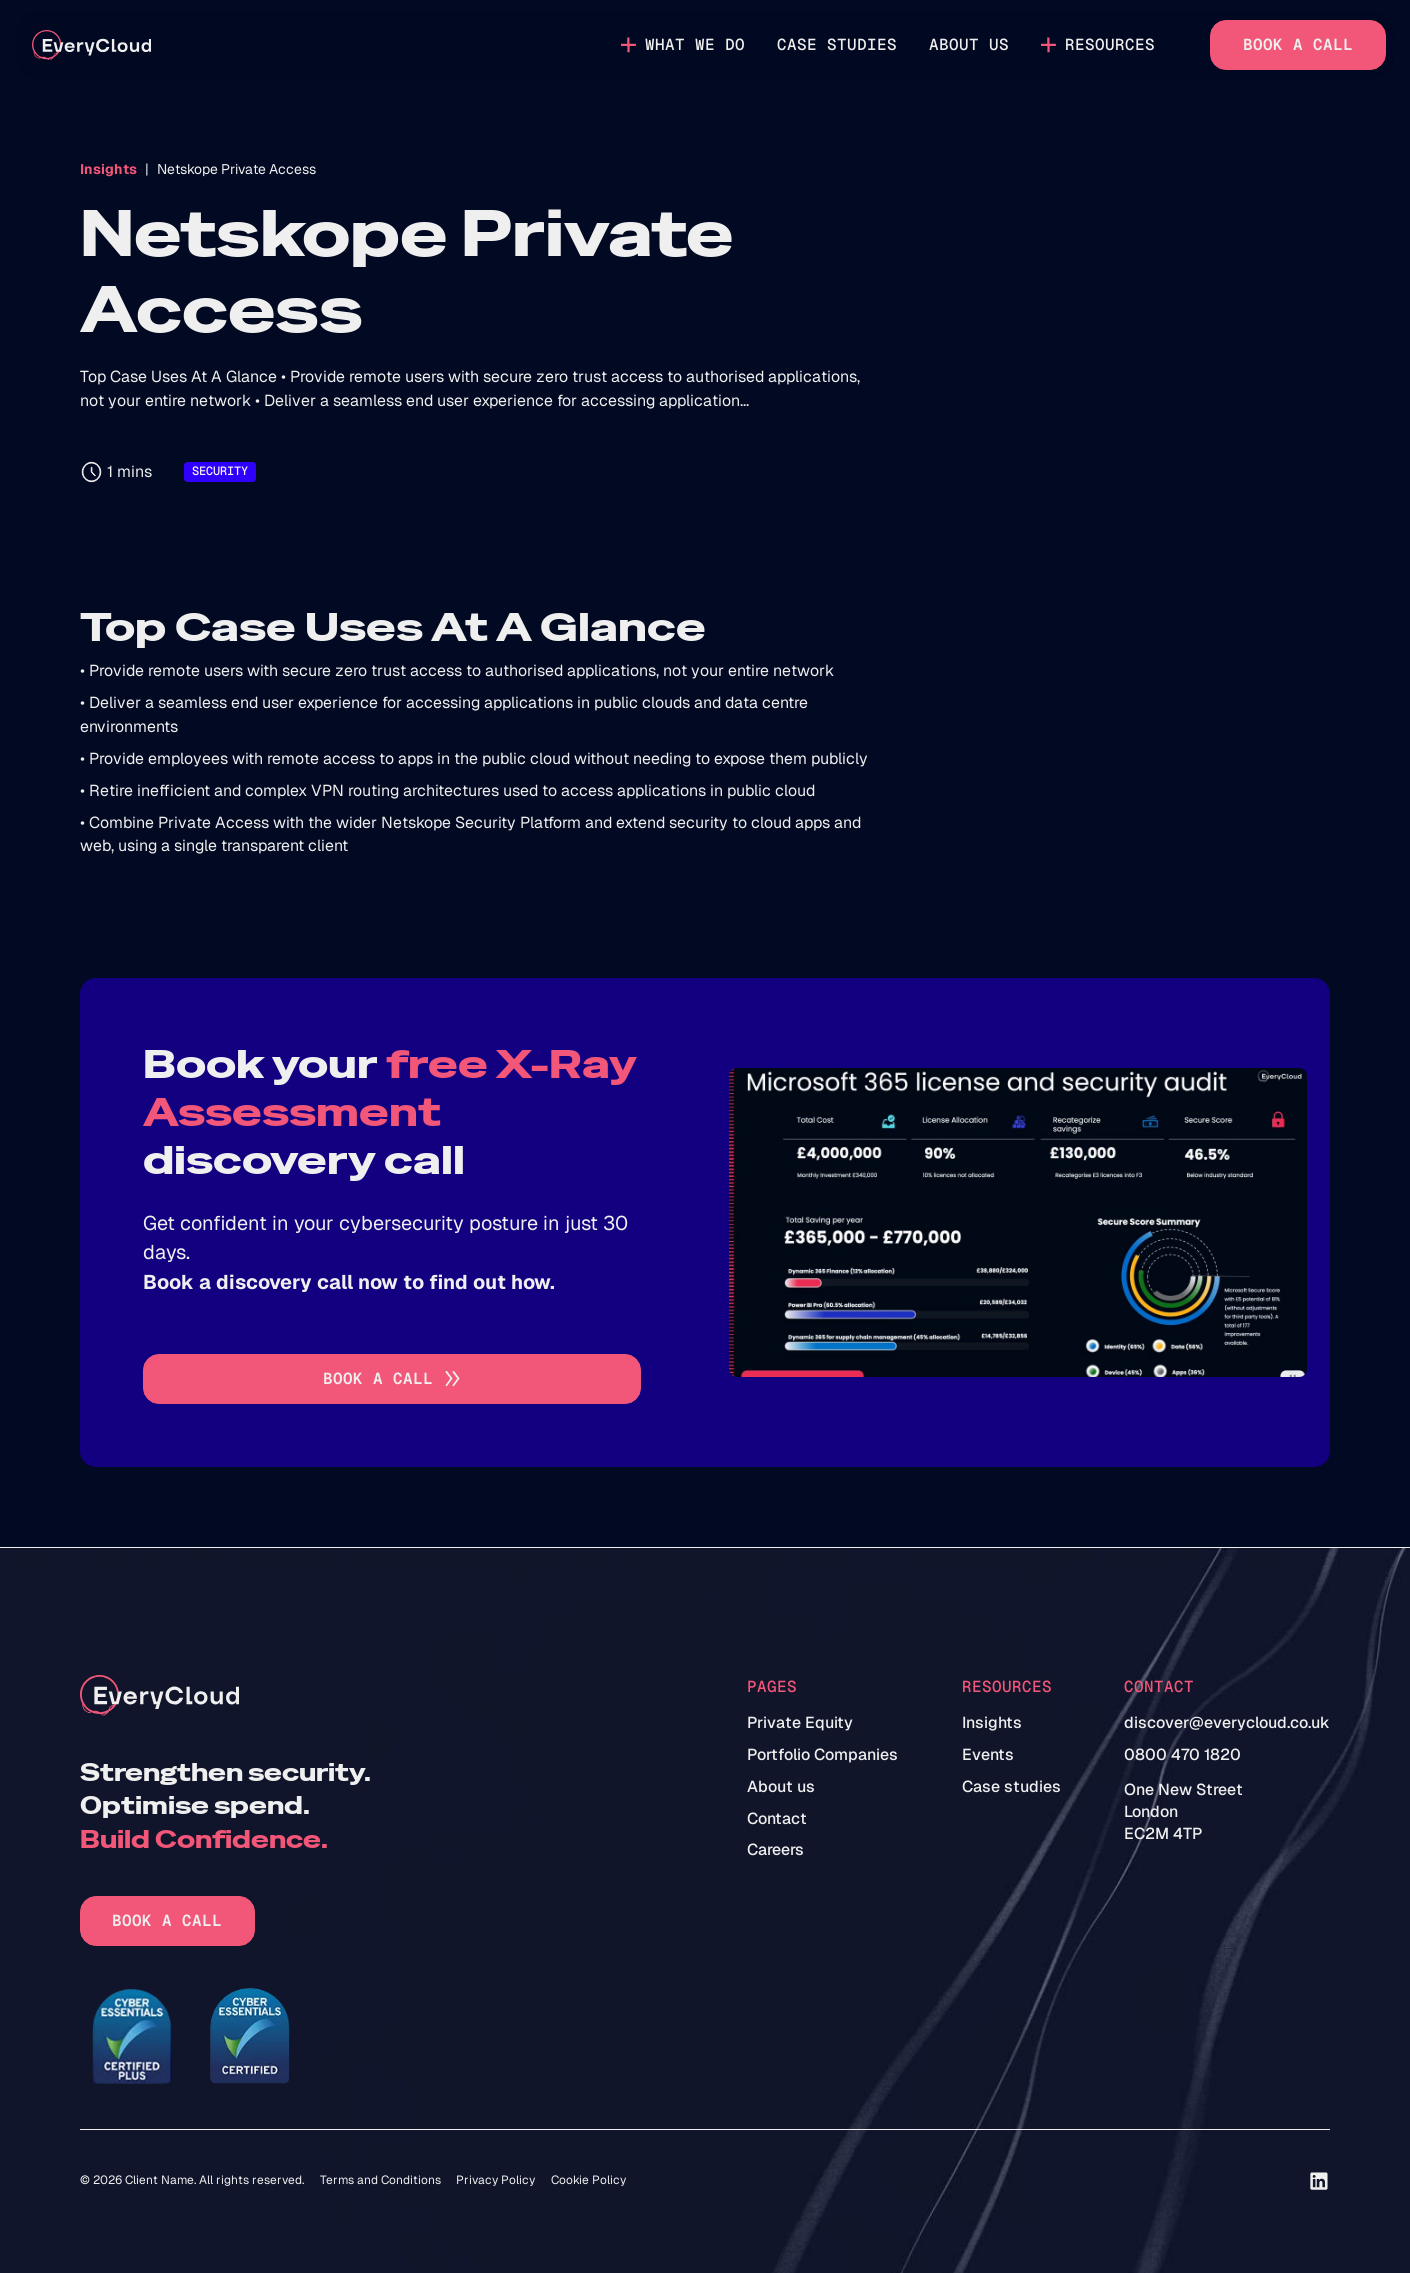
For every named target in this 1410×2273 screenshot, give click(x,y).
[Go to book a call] (392, 1379)
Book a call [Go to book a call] (1298, 44)
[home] (91, 45)
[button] (684, 45)
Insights (108, 169)
